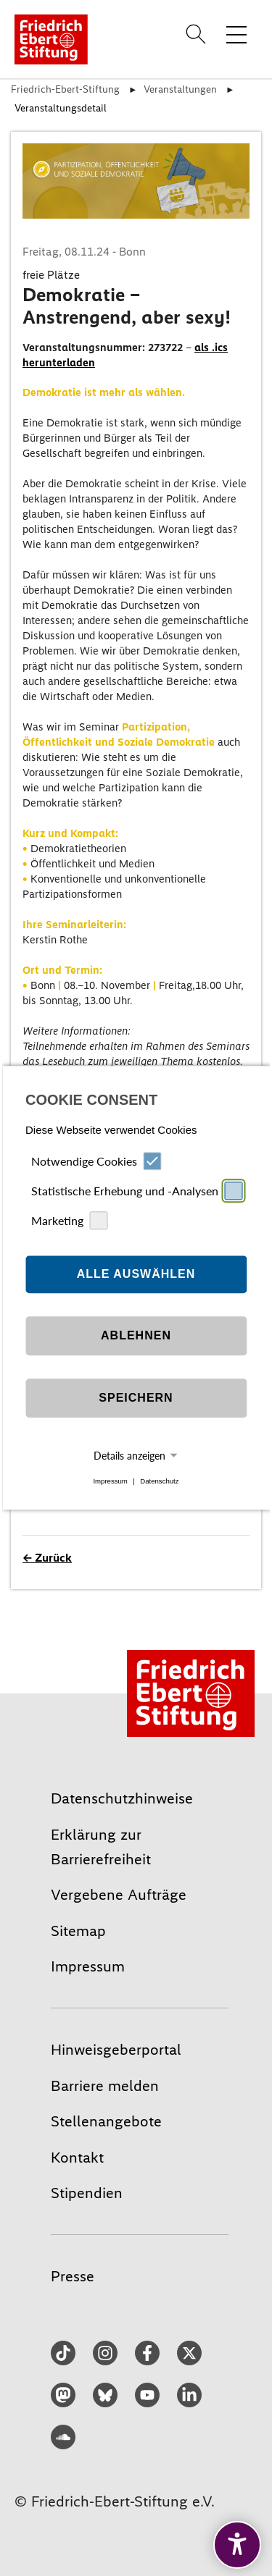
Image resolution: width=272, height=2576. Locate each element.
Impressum (110, 1481)
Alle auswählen (136, 1274)
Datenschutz (159, 1481)
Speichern (136, 1398)
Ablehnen (136, 1335)
